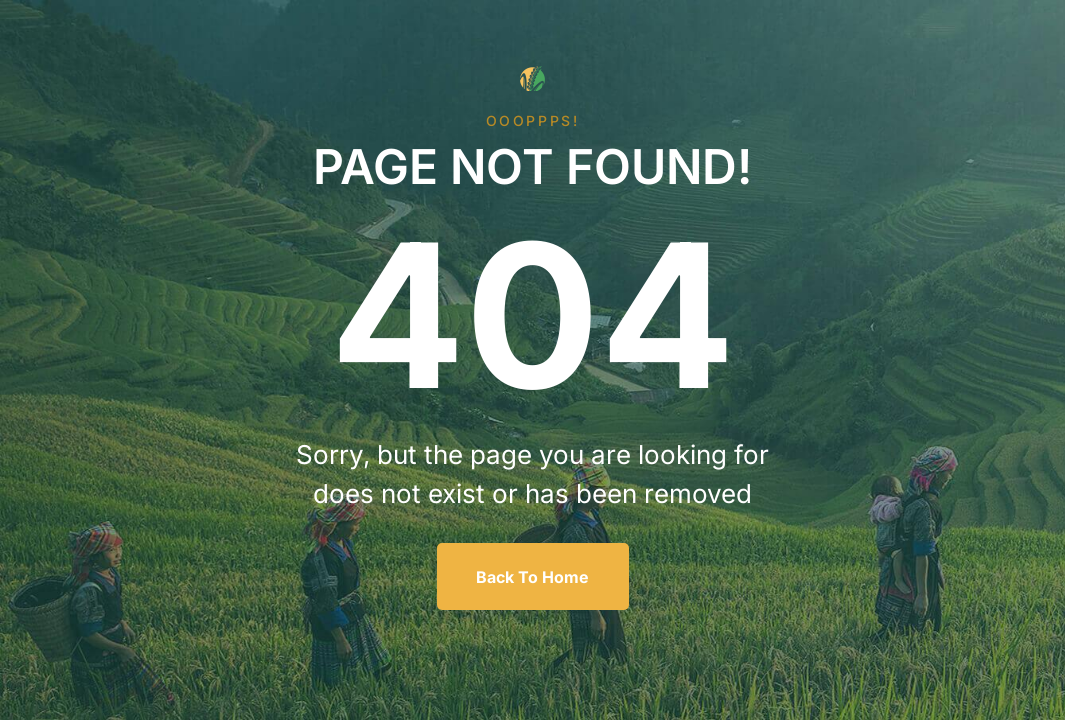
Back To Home (532, 577)
